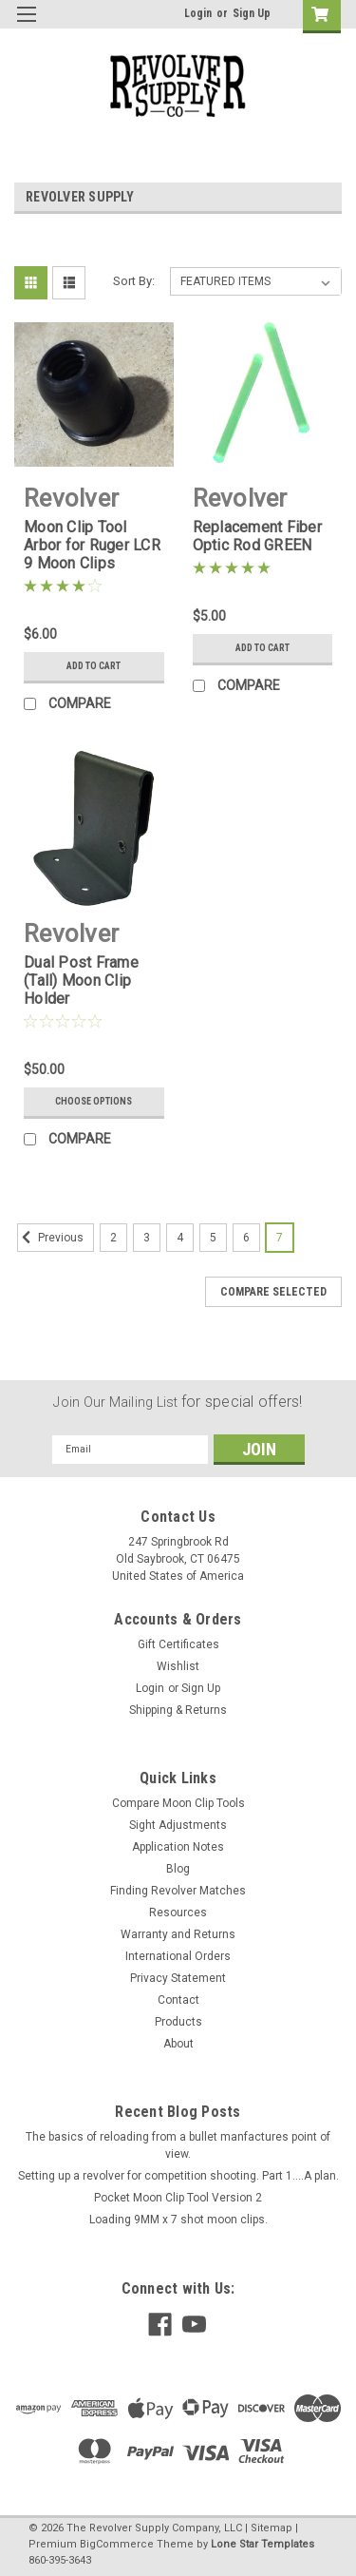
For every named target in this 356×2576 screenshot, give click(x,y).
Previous (50, 1237)
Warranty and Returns (178, 1934)
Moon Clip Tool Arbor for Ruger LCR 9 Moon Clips (92, 545)
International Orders (178, 1956)
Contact (178, 2000)
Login (198, 13)
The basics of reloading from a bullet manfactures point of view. (178, 2145)
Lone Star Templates (262, 2544)
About (178, 2043)
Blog (178, 1868)
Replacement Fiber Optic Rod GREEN (257, 536)
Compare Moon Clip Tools (178, 1803)
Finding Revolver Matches (178, 1890)
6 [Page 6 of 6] (246, 1237)
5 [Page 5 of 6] (213, 1237)
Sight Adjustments (178, 1825)
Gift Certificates (178, 1644)
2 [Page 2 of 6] (113, 1237)
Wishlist (178, 1666)
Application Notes (178, 1847)
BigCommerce (117, 2544)
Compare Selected (273, 1291)
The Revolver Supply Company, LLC (154, 2528)
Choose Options (93, 1101)
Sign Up (252, 13)
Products (178, 2021)
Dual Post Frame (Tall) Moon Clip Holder (81, 980)
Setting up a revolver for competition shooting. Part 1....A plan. (178, 2175)
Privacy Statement (178, 1978)
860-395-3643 (59, 2560)
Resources (178, 1912)
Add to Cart (93, 666)
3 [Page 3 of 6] (146, 1237)
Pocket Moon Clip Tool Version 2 (178, 2197)
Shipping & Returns (178, 1710)
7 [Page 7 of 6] (279, 1237)
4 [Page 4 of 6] (180, 1237)
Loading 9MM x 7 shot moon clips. (178, 2219)
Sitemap (271, 2528)
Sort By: (134, 281)
